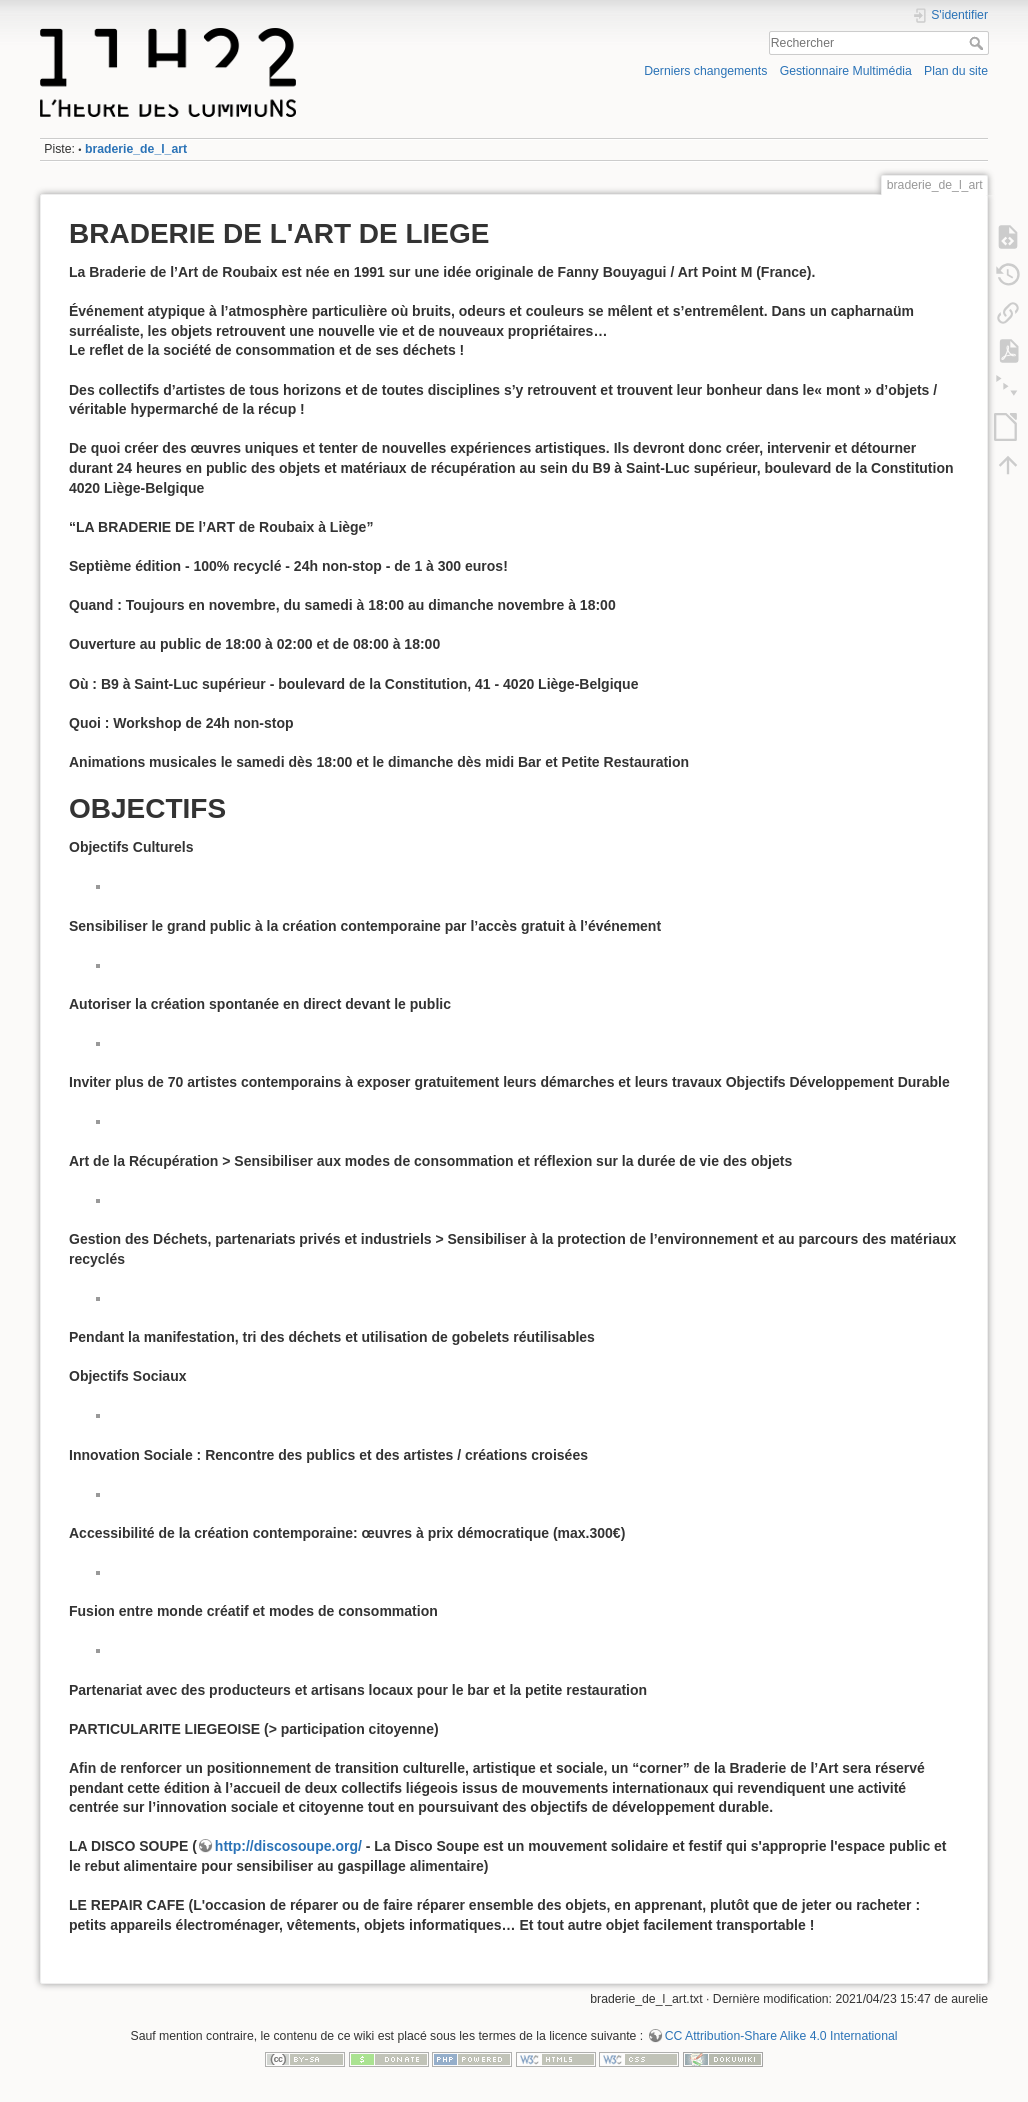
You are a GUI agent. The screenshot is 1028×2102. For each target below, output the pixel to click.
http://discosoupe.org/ (288, 1846)
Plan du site (956, 71)
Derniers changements (705, 71)
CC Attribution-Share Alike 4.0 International (781, 2036)
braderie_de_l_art (136, 149)
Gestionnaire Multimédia (846, 71)
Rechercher (978, 43)
